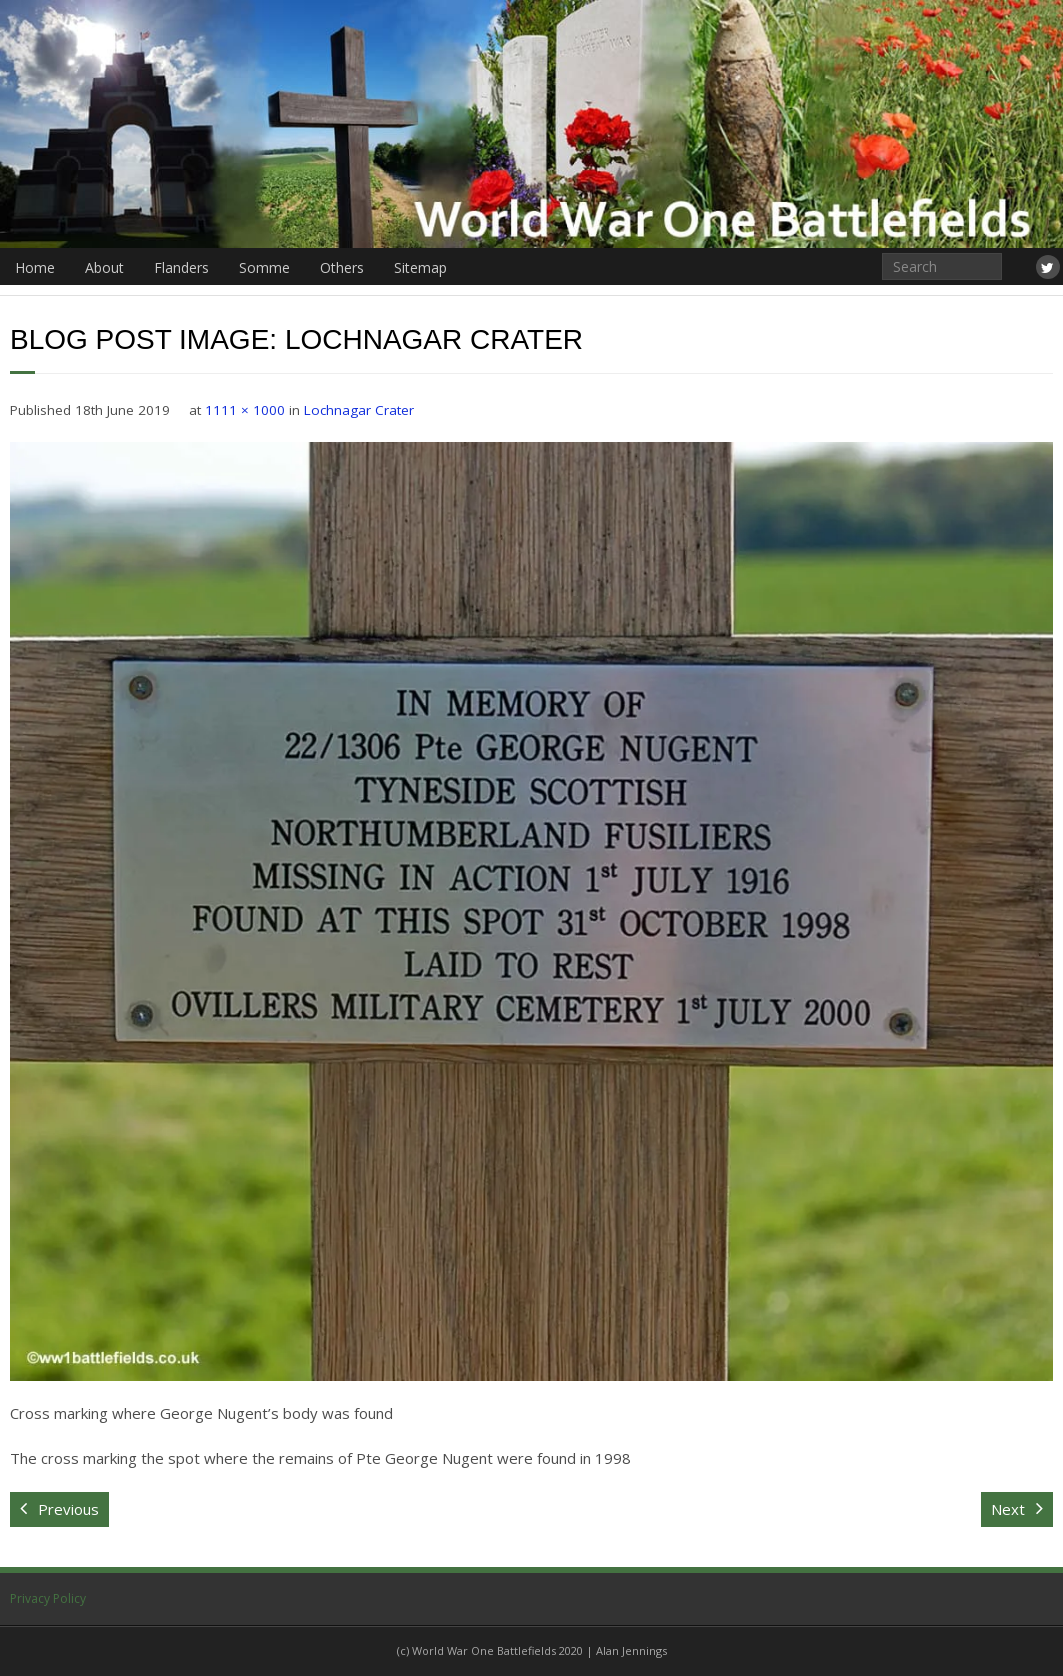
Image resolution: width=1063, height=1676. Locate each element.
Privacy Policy (48, 1598)
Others (342, 267)
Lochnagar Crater (359, 410)
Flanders (181, 267)
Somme (264, 267)
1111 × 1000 (245, 410)
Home (35, 267)
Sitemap (420, 267)
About (104, 267)
